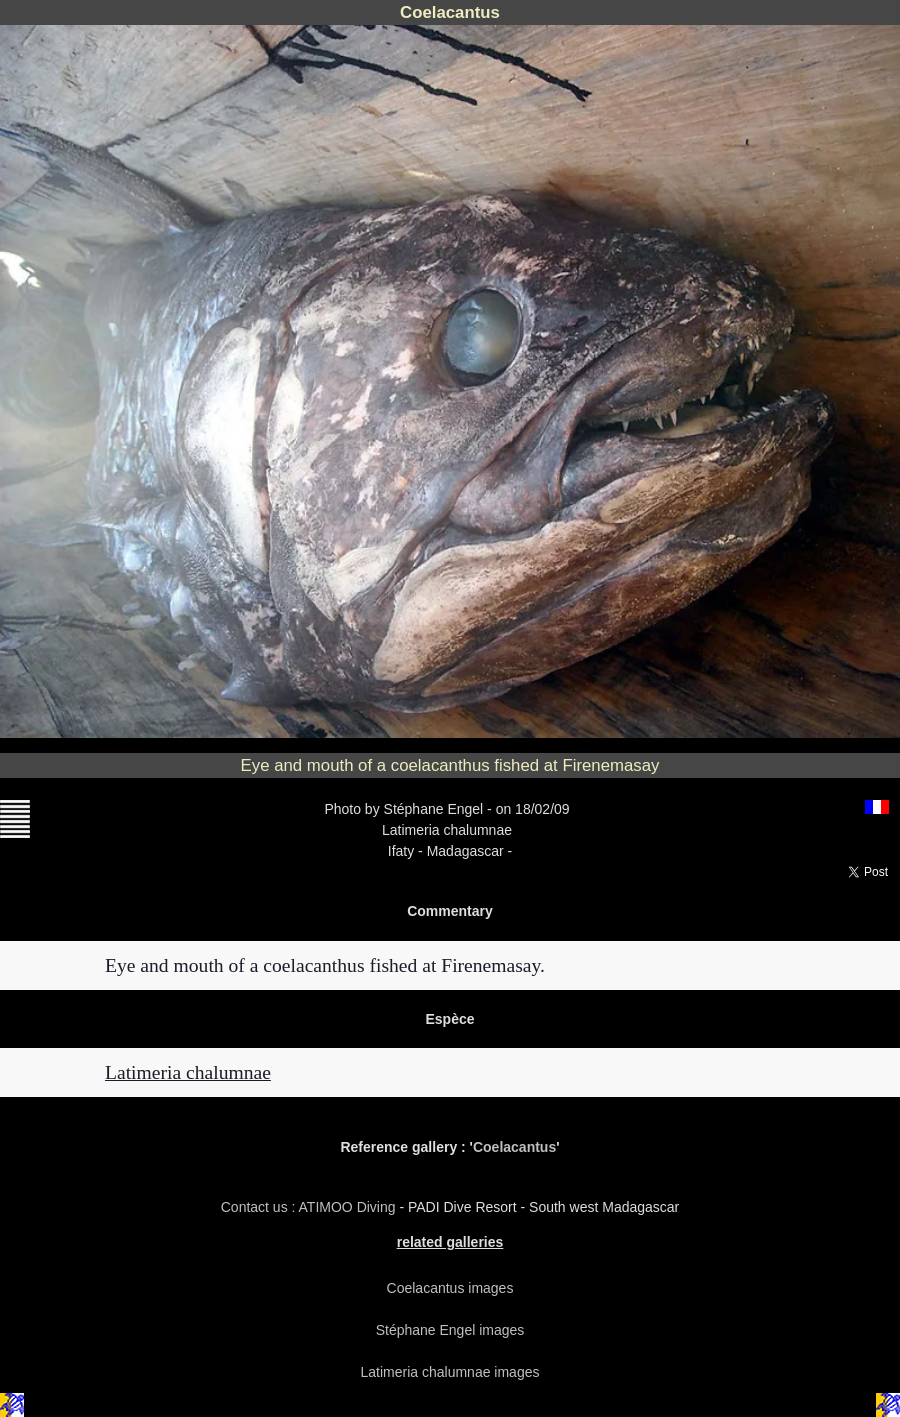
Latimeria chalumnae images (450, 1372)
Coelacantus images (450, 1288)
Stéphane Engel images (450, 1330)
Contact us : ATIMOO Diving (310, 1207)
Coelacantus (514, 1147)
